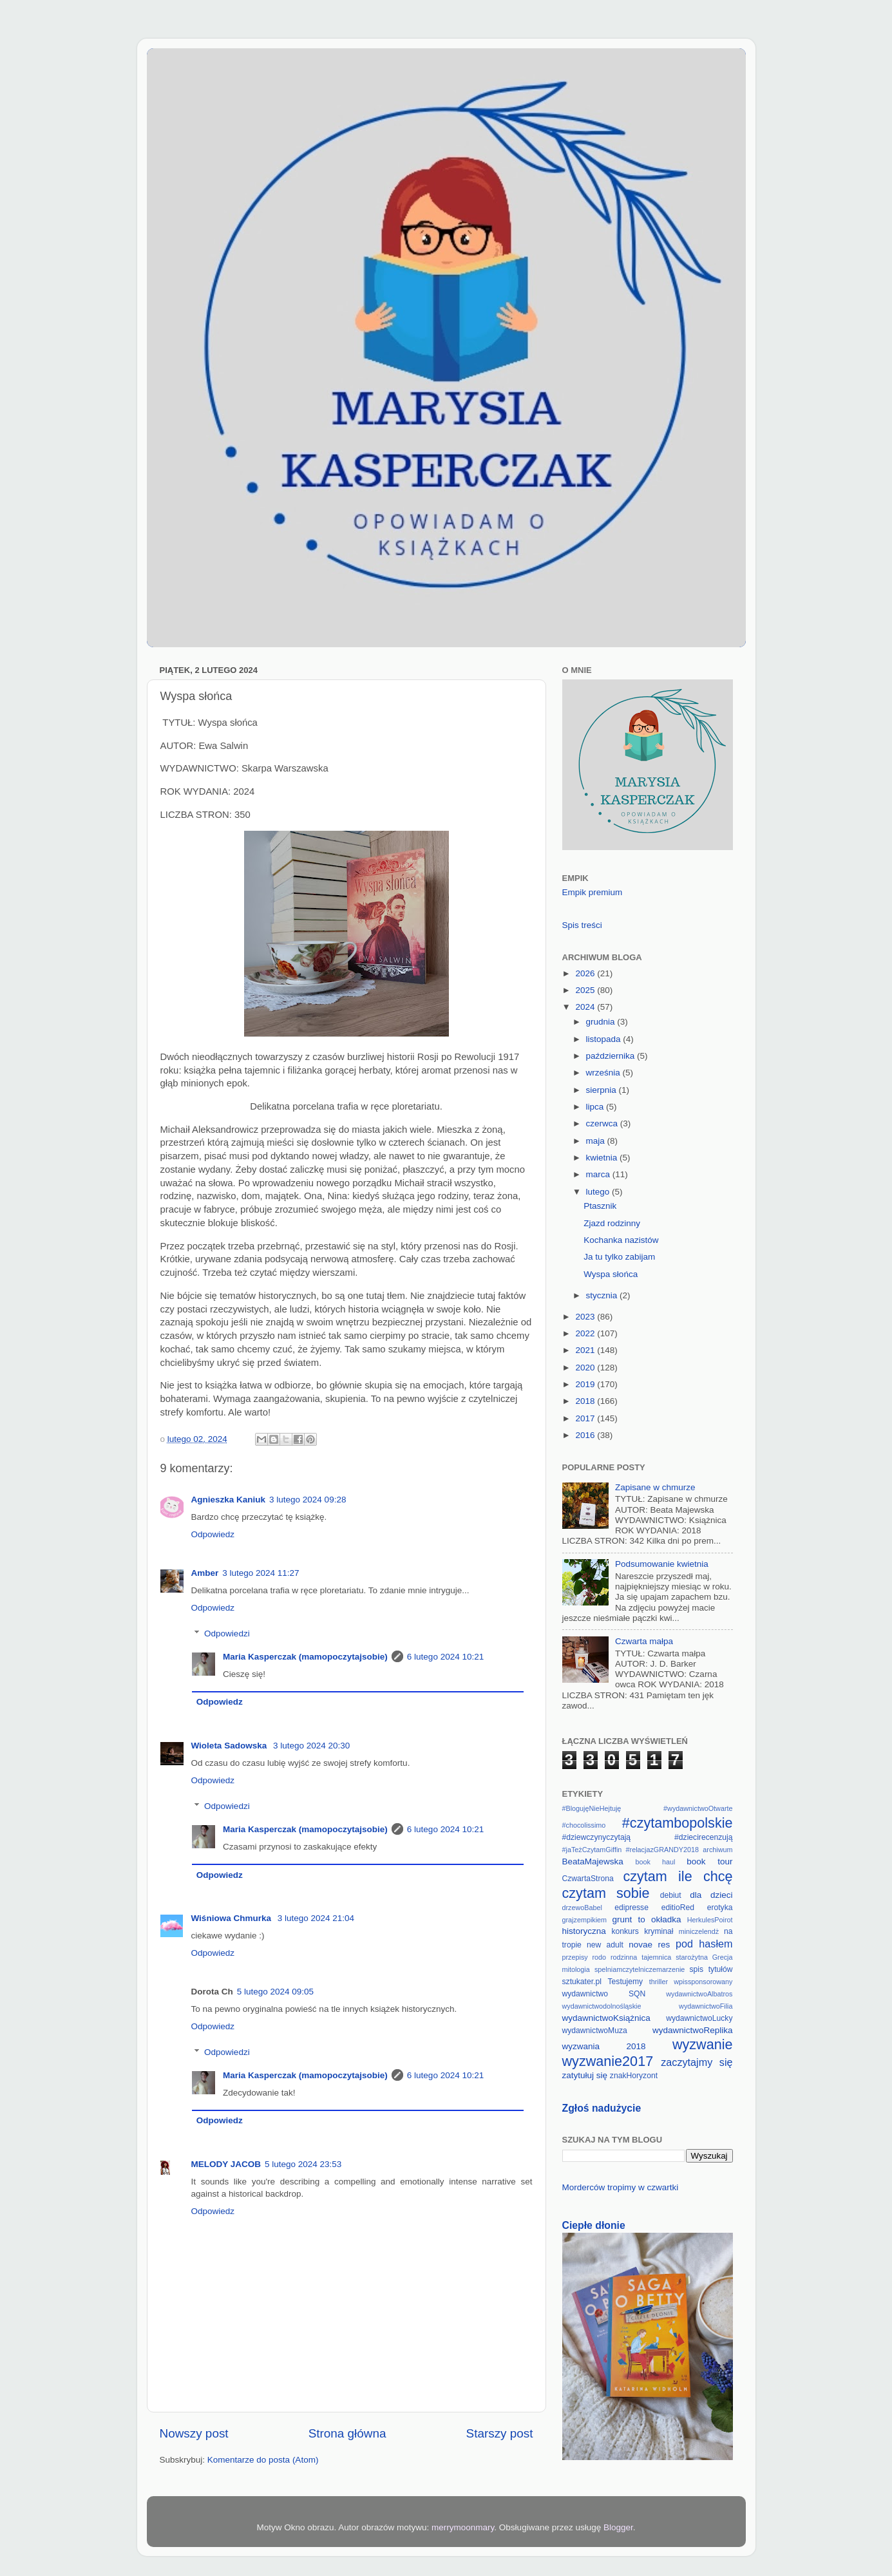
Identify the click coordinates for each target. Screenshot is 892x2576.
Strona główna (347, 2433)
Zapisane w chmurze (655, 1487)
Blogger (618, 2527)
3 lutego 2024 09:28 (307, 1499)
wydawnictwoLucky (699, 2018)
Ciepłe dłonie (593, 2225)
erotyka (720, 1907)
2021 (586, 1350)
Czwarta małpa (644, 1641)
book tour (709, 1861)
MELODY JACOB (226, 2164)
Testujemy (625, 1981)
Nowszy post (194, 2433)
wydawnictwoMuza (594, 2030)
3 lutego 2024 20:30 (311, 1745)
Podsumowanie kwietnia (661, 1564)
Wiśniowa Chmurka (232, 1918)
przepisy (575, 1957)
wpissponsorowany (703, 1981)
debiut (670, 1895)
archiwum (717, 1849)
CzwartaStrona (588, 1878)
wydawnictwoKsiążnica (606, 2018)
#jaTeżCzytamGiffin (592, 1849)
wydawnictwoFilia (705, 2006)
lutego (599, 1192)
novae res (649, 1944)
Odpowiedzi (227, 1633)
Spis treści (582, 925)
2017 (586, 1418)
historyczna (584, 1931)
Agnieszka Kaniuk (228, 1499)
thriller (658, 1981)
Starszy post (499, 2433)
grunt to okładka (646, 1919)
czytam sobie (606, 1893)
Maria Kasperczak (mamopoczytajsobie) (305, 1657)
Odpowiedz (213, 1534)
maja (596, 1141)
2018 (586, 1401)
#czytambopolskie (677, 1823)
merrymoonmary (463, 2527)
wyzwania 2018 (604, 2046)
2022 (586, 1333)
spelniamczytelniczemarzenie (639, 1969)
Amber (205, 1573)
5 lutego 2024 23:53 (303, 2164)
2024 (586, 1007)
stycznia (603, 1295)
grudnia (602, 1022)
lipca (596, 1107)
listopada (604, 1039)
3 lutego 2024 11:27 (260, 1573)
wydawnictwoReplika (692, 2030)
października (612, 1056)
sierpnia (602, 1090)
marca (599, 1174)
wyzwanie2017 (608, 2061)
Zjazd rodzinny (612, 1223)
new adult (605, 1944)
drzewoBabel (582, 1907)
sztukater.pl (582, 1981)
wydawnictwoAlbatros (699, 1994)
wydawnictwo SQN (604, 1993)
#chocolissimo (584, 1825)
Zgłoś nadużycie (601, 2108)
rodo (600, 1957)
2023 (586, 1316)
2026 (586, 973)
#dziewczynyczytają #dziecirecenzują (647, 1837)
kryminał (658, 1931)
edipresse (631, 1907)
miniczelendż (699, 1931)
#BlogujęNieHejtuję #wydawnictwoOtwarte (647, 1808)
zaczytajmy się (696, 2062)
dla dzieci (711, 1895)
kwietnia (603, 1157)
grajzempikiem (584, 1920)
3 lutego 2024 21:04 (316, 1918)
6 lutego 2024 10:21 (445, 1657)
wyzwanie (702, 2044)
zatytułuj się (585, 2075)
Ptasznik (600, 1206)
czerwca (603, 1123)
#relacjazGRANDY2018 (662, 1849)
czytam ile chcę (677, 1876)
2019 (586, 1384)
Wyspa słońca (611, 1274)
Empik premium (592, 892)
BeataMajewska (592, 1861)
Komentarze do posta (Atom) (263, 2460)
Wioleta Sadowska (230, 1745)
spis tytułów (711, 1969)
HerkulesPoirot (710, 1920)
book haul (656, 1862)
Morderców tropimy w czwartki (620, 2187)
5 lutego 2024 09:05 (275, 1991)
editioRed (677, 1907)
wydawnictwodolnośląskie (601, 2006)
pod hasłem (704, 1943)
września (604, 1072)
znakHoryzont (634, 2075)
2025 (586, 990)
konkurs (625, 1931)
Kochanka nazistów (621, 1240)
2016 (586, 1435)
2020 (586, 1367)
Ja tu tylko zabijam (619, 1257)
